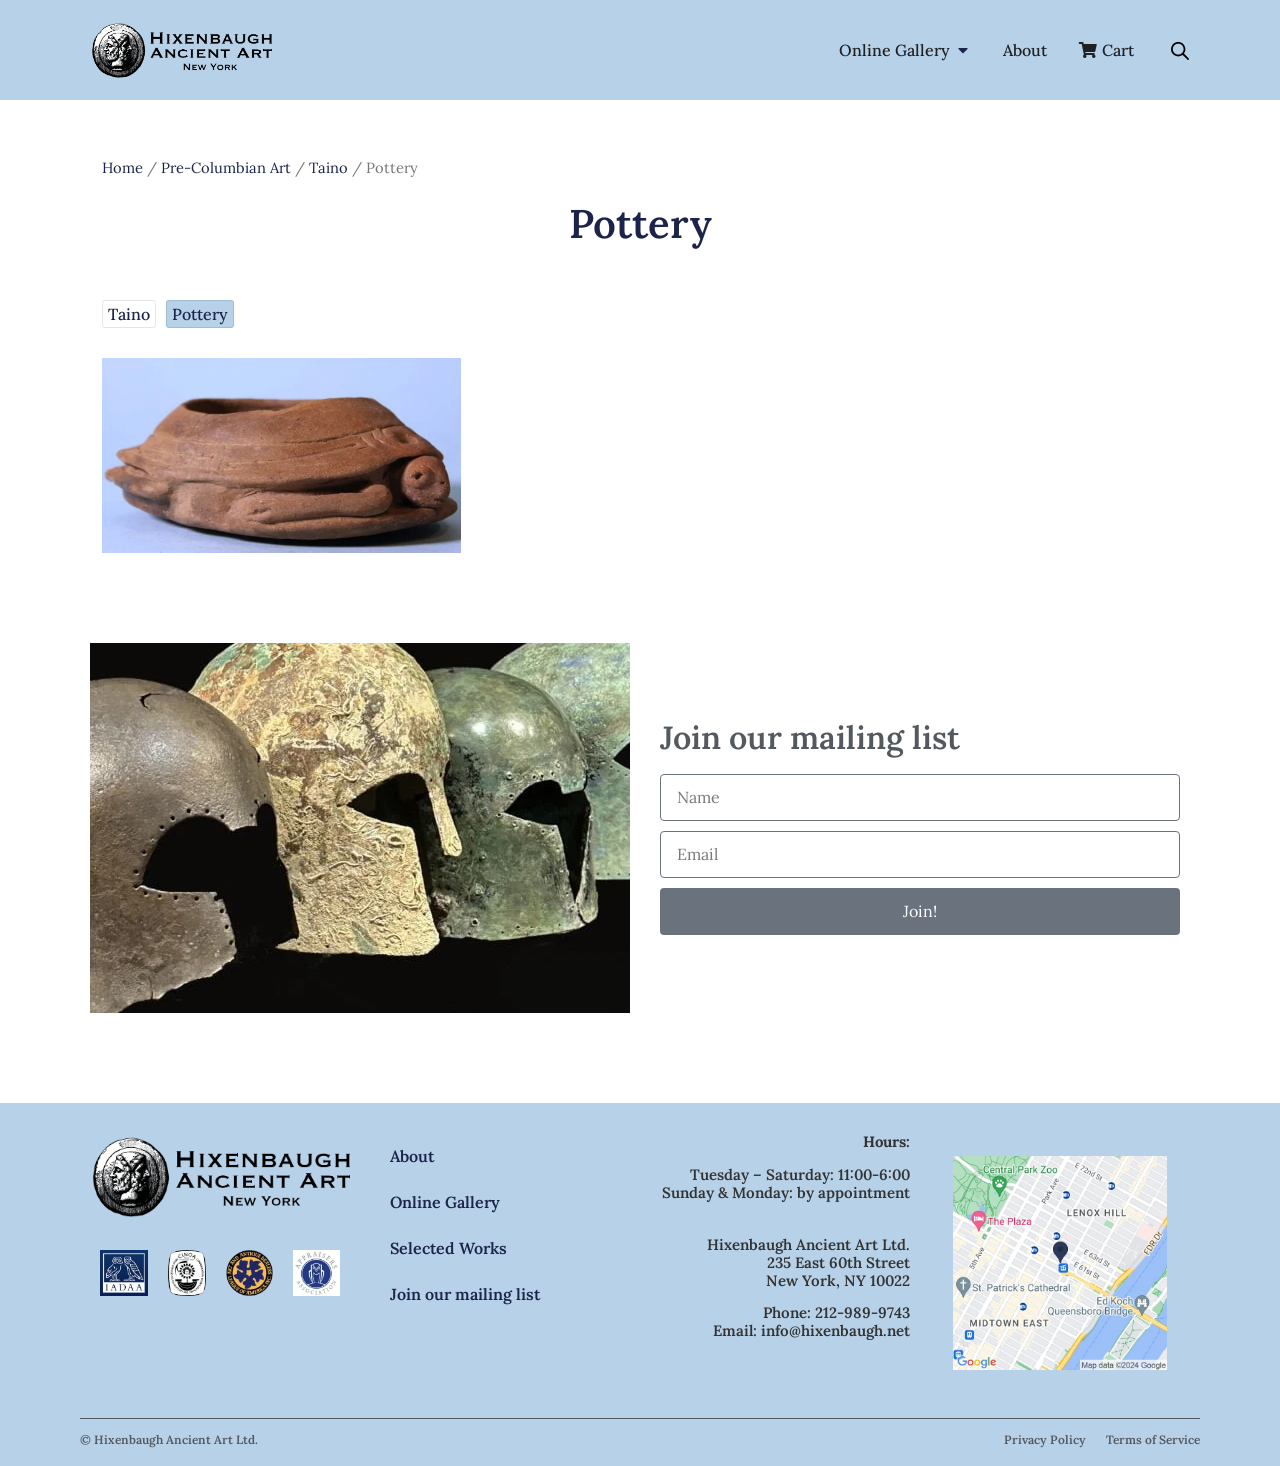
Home (122, 167)
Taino (328, 167)
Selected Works (448, 1248)
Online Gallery (445, 1202)
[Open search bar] (1180, 50)
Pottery (200, 314)
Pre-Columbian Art (226, 167)
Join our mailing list (465, 1294)
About (412, 1156)
